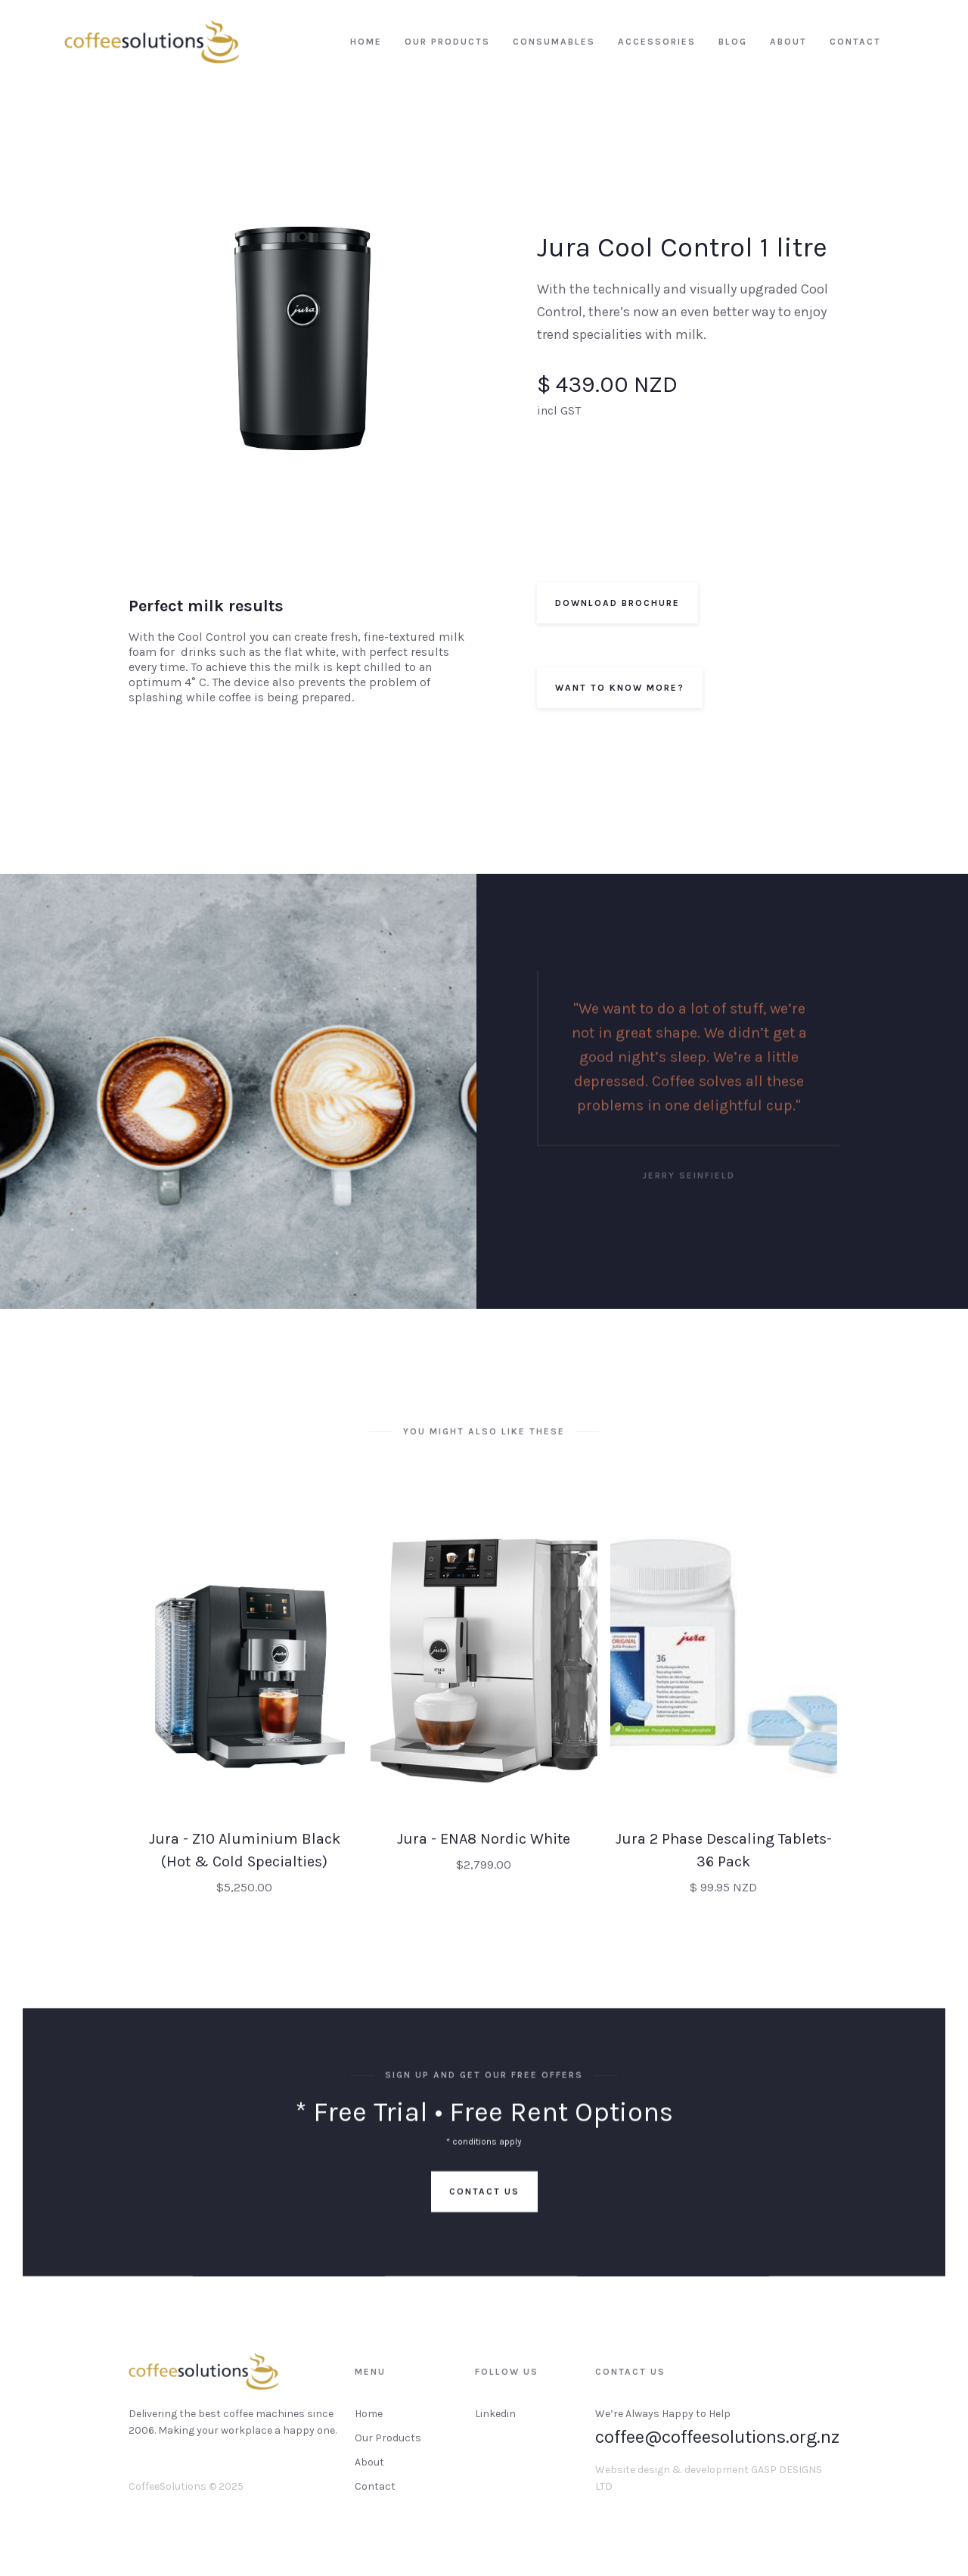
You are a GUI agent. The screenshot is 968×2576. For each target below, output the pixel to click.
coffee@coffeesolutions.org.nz (717, 2448)
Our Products (388, 2450)
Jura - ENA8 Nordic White (483, 1851)
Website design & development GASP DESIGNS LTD (708, 2490)
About (369, 2474)
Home (369, 2425)
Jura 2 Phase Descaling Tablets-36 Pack (724, 1862)
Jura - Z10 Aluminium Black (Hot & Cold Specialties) (244, 1862)
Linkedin (495, 2425)
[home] (152, 41)
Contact (375, 2498)
